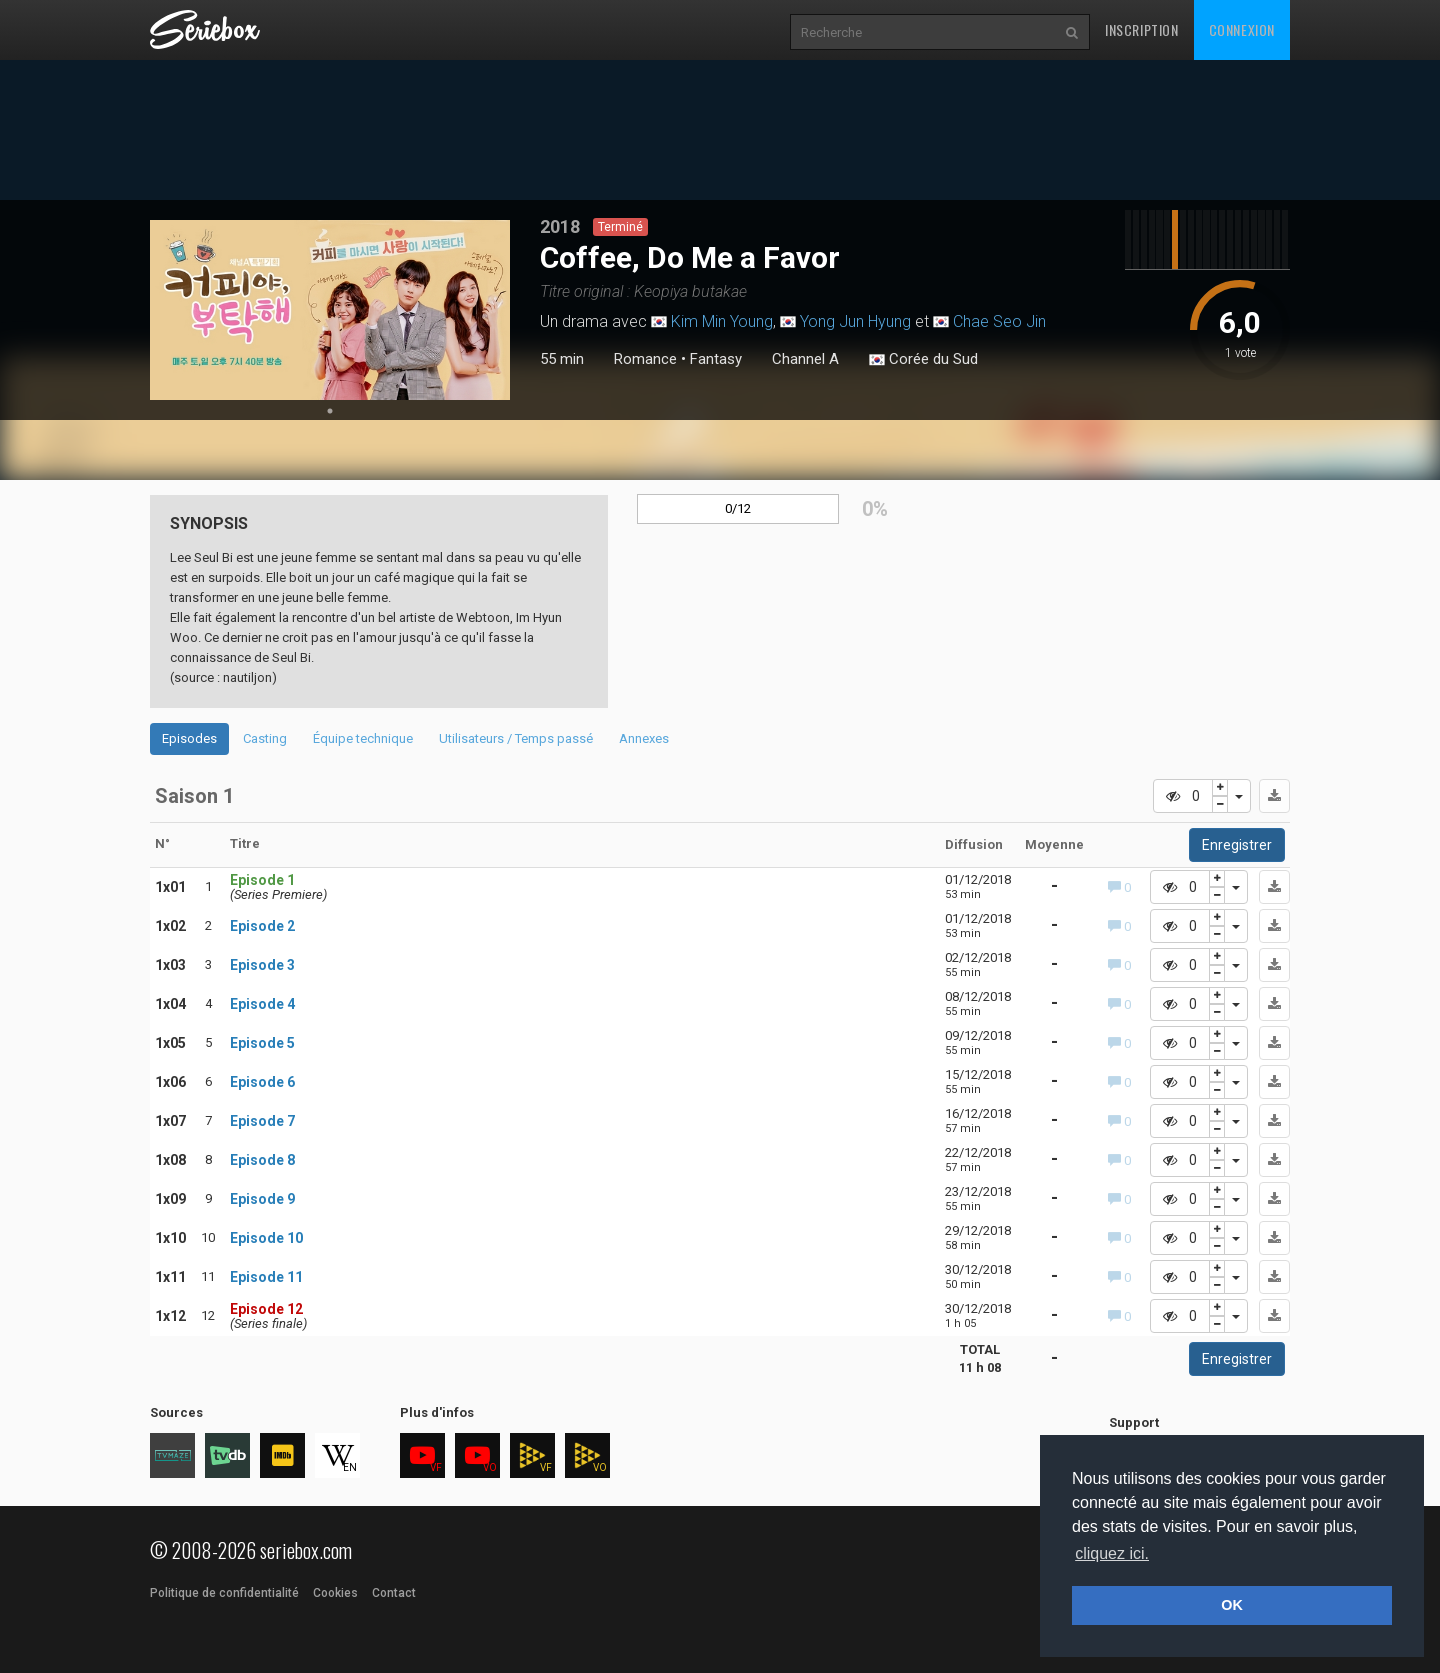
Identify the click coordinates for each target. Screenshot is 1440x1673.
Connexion (1242, 29)
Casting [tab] (265, 738)
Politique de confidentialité (224, 1593)
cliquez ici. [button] (1112, 1553)
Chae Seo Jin (999, 321)
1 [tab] (330, 411)
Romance (645, 359)
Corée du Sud (923, 360)
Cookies (335, 1593)
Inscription (1142, 29)
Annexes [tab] (644, 738)
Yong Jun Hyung (855, 321)
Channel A (805, 359)
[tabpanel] (330, 310)
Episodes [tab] (189, 738)
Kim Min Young (722, 321)
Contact (394, 1593)
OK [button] (1232, 1605)
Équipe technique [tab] (363, 738)
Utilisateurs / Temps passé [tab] (516, 738)
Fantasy (716, 359)
